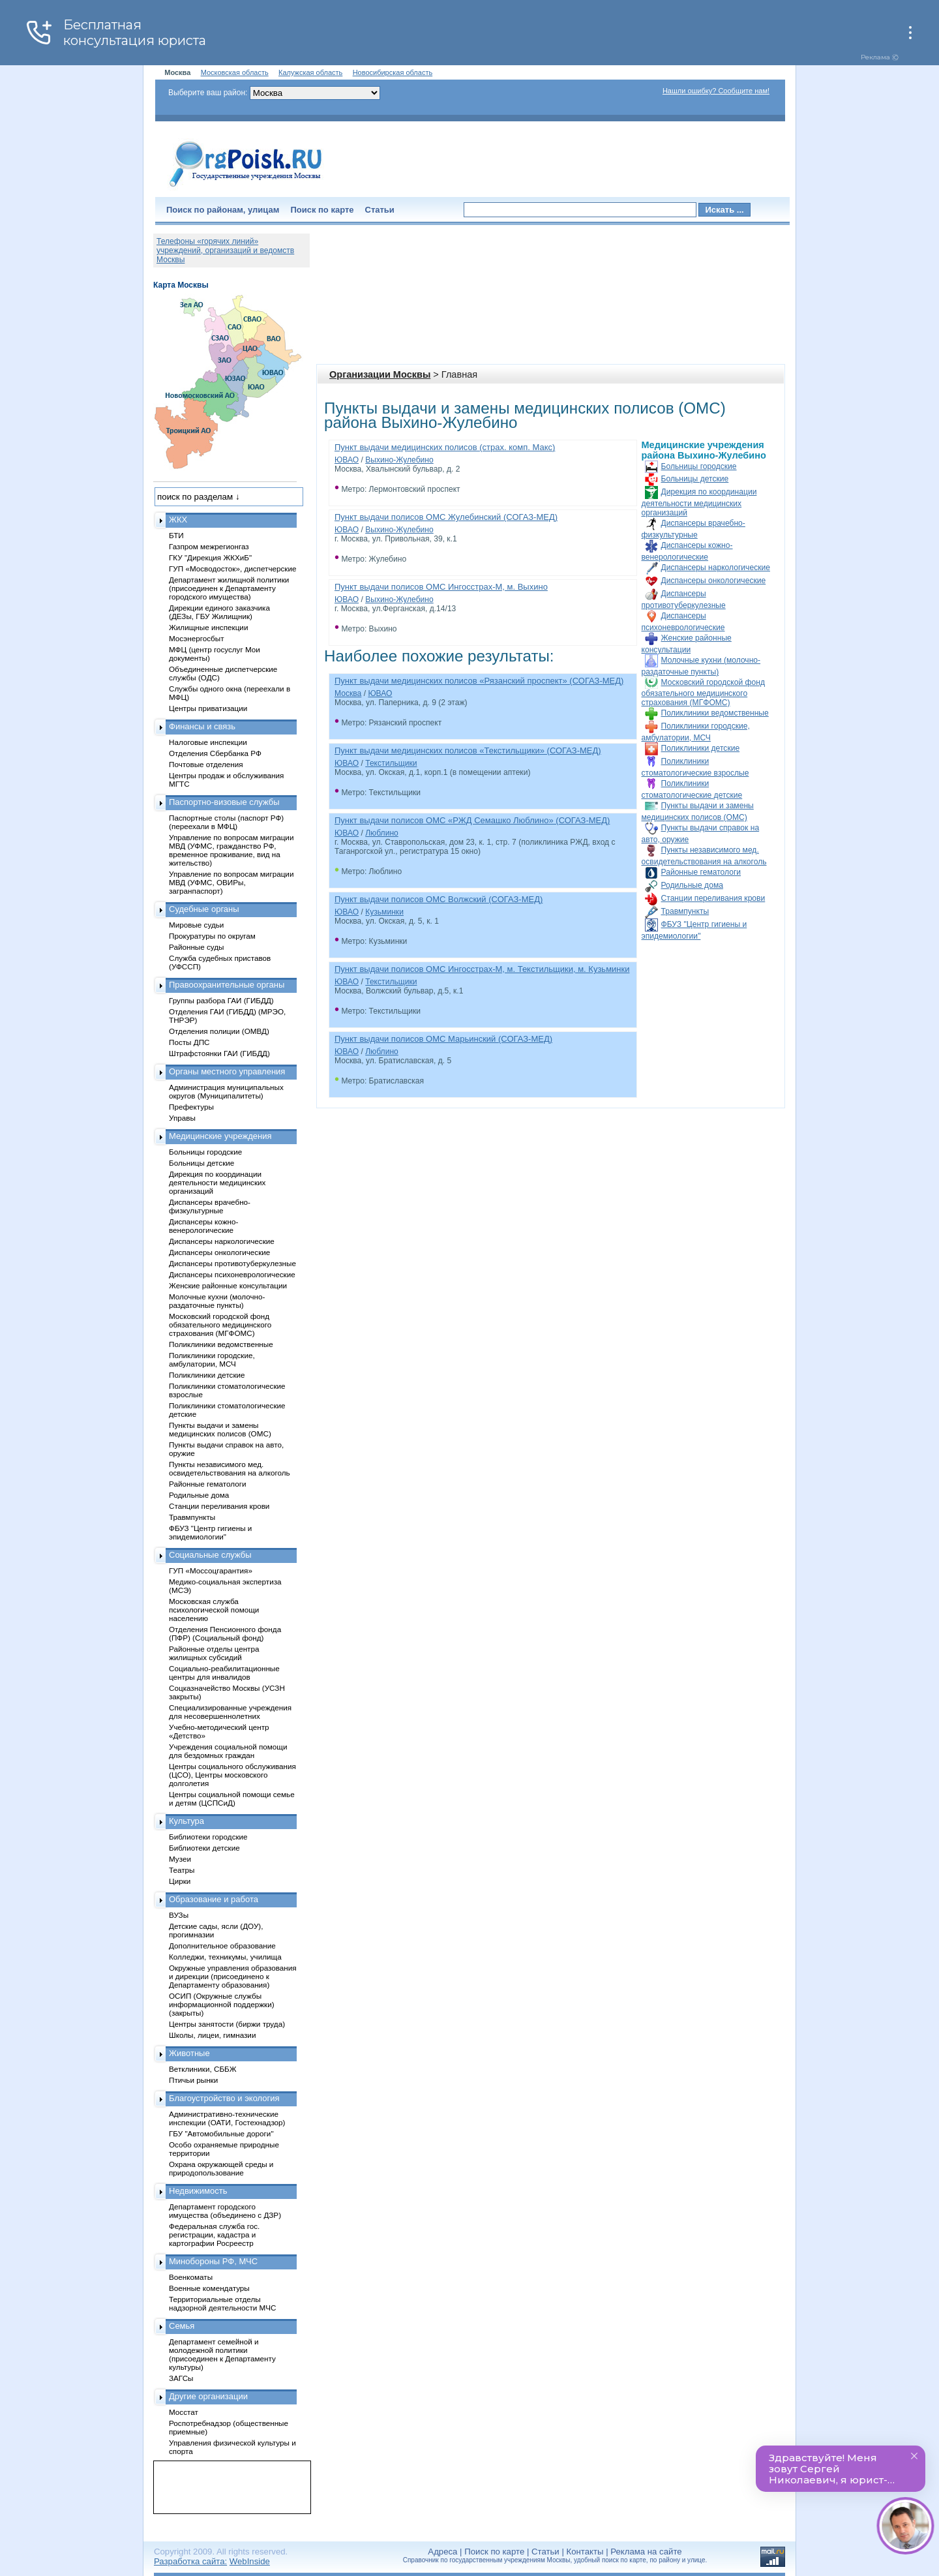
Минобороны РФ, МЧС (213, 2261)
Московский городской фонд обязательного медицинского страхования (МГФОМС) (703, 692)
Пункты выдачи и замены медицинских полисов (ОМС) (220, 1429)
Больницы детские (695, 478)
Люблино (381, 833)
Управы (182, 1118)
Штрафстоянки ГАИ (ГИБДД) (219, 1053)
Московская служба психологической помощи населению (214, 1609)
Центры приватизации (208, 708)
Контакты (585, 2551)
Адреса (442, 2551)
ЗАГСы (181, 2378)
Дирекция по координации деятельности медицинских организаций (699, 502)
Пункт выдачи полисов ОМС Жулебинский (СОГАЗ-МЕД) (446, 517)
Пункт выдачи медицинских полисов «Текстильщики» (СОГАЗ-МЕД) (468, 750)
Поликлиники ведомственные (715, 713)
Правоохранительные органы (226, 985)
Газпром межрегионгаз (209, 546)
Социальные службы (210, 1555)
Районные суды (196, 947)
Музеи (180, 1859)
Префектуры (191, 1106)
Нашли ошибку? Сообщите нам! (716, 91)
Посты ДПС (189, 1042)
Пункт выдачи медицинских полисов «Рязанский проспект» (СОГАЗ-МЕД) (479, 681)
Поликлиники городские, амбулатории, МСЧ (212, 1359)
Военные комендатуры (209, 2288)
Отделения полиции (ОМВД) (219, 1031)
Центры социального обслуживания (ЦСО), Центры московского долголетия (232, 1774)
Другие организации (208, 2396)
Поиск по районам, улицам (222, 210)
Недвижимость (198, 2191)
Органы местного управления (227, 1071)
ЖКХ (178, 519)
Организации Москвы (379, 374)
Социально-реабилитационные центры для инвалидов (224, 1672)
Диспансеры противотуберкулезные (232, 1263)
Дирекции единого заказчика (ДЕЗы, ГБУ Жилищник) (219, 611)
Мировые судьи (196, 924)
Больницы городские (699, 466)
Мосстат (183, 2412)
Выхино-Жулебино (399, 459)
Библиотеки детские (204, 1847)
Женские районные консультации (228, 1285)
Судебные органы (204, 909)
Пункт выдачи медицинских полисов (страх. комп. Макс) (445, 447)
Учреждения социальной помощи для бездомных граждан (228, 1750)
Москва (348, 693)
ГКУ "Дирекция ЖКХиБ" (210, 557)
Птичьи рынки (193, 2080)
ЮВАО (347, 459)
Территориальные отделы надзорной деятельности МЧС (222, 2303)
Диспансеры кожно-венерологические (203, 1225)
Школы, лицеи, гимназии (212, 2035)
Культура (186, 1821)
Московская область (235, 72)
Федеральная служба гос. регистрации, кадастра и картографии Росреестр (214, 2234)
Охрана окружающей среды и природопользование (221, 2168)
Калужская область (310, 72)
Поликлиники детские (700, 748)
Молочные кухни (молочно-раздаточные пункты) (217, 1300)
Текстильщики (391, 763)
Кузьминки (384, 912)
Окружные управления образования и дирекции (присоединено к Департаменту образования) (233, 1976)
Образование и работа (213, 1899)
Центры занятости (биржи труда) (227, 2024)
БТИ (176, 535)
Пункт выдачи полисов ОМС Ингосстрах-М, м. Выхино (441, 587)
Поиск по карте (321, 210)
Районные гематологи (701, 872)
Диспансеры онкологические (713, 580)
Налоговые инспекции (208, 742)
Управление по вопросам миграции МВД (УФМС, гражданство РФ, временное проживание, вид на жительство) (231, 850)
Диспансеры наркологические (715, 567)
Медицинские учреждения (220, 1136)
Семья (181, 2326)
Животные (189, 2053)
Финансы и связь (202, 726)
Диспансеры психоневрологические (232, 1274)
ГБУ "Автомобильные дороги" (221, 2133)
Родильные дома (692, 885)
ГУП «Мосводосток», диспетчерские (233, 568)
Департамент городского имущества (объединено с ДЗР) (225, 2210)
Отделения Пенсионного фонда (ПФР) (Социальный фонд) (225, 1633)
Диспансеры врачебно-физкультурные (209, 1206)
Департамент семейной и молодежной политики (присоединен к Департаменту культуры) (222, 2354)
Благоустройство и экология (224, 2098)
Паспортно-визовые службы (224, 802)
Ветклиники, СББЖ (203, 2069)
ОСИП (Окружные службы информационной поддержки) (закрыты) (222, 2004)
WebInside (250, 2561)
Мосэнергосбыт (196, 638)
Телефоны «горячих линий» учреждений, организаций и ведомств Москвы (225, 250)
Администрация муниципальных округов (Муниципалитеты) (226, 1091)
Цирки (179, 1881)
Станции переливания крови (713, 898)
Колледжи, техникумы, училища (225, 1956)
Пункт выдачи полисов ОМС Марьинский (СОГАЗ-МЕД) (443, 1039)
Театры (181, 1870)
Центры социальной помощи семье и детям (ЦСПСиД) (232, 1798)
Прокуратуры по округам (212, 936)
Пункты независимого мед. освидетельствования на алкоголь (229, 1468)
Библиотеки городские (208, 1836)
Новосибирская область (393, 72)
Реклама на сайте (645, 2551)
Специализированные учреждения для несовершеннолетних (230, 1711)
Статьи (380, 210)
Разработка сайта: (190, 2561)
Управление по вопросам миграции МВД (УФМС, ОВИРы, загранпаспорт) (231, 882)
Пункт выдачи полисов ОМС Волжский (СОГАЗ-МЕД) (439, 899)
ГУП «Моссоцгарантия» (210, 1570)
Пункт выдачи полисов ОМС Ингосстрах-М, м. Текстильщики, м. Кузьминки (482, 969)
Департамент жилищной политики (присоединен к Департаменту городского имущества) (229, 588)
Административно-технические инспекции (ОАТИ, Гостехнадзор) (227, 2118)
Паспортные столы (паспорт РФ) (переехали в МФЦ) (226, 821)
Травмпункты (685, 911)
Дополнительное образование (222, 1945)
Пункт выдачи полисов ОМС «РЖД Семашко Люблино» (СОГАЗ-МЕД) (472, 820)
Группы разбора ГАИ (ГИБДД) (221, 1000)
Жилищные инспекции (208, 627)
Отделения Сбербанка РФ (215, 753)
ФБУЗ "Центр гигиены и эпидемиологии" (210, 1532)
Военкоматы (191, 2277)
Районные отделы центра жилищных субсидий (214, 1652)
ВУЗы (178, 1915)
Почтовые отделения (206, 764)
